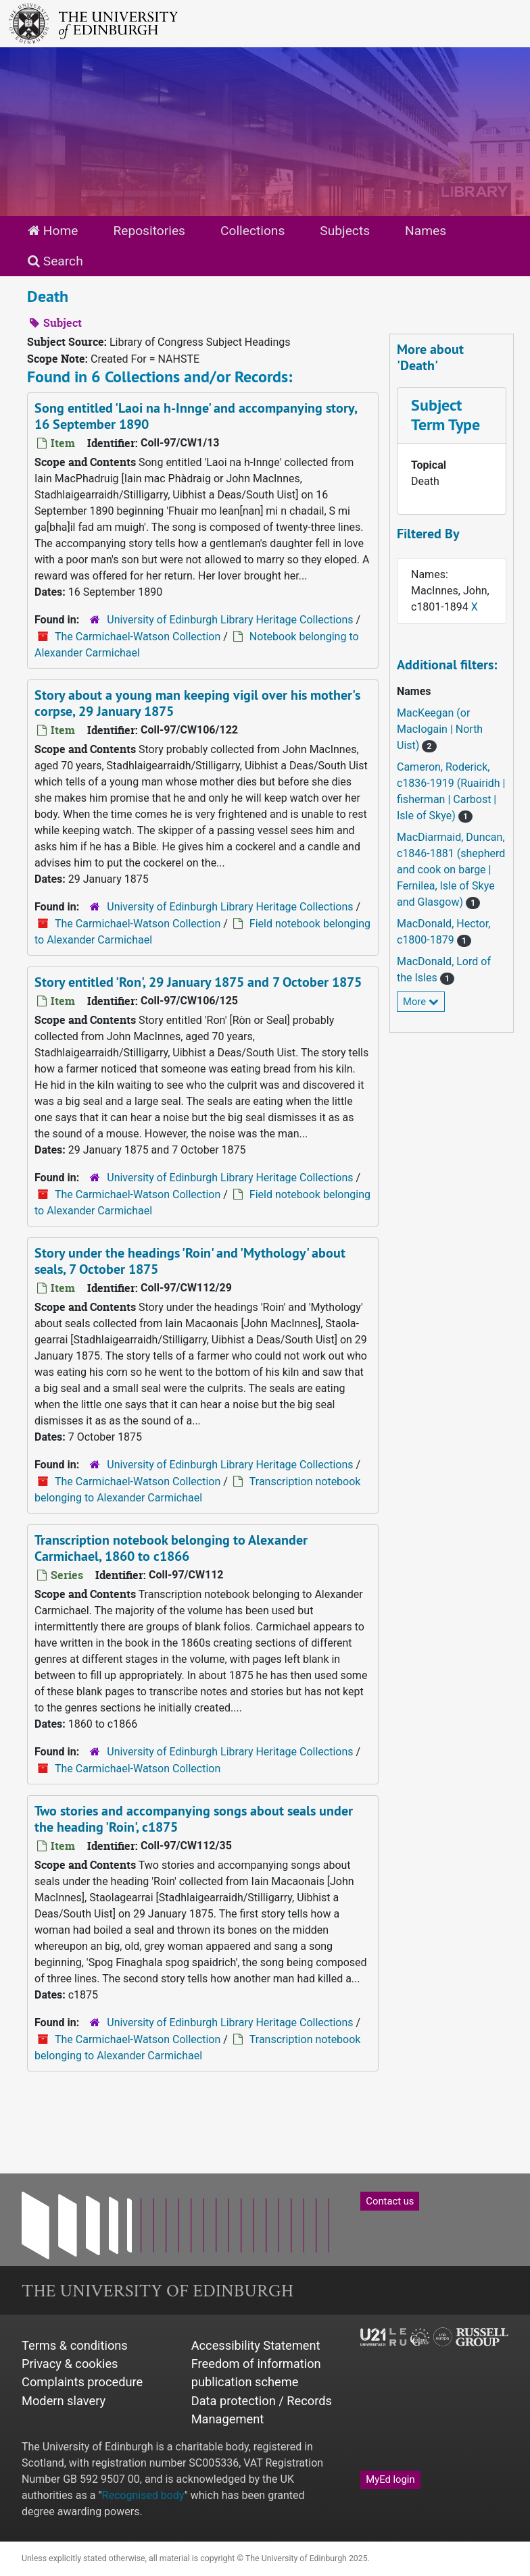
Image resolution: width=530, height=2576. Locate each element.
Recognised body (143, 2495)
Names (425, 230)
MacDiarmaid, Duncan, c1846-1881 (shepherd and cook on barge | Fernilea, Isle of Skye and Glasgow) (451, 869)
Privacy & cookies (70, 2363)
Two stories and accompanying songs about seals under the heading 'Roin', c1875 (193, 1819)
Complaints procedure (82, 2382)
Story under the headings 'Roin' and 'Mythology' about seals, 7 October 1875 (189, 1261)
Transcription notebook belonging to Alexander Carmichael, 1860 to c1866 (171, 1548)
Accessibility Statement (255, 2345)
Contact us (390, 2201)
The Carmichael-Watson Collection (137, 636)
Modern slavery (63, 2401)
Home (53, 230)
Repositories (149, 230)
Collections (252, 230)
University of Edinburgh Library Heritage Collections (230, 619)
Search (55, 261)
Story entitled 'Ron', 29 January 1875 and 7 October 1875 (198, 982)
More (421, 1002)
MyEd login (390, 2479)
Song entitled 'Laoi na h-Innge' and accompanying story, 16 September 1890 (196, 416)
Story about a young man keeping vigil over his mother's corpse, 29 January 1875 (197, 703)
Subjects (345, 230)
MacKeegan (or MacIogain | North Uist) (440, 729)
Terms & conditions (75, 2345)
